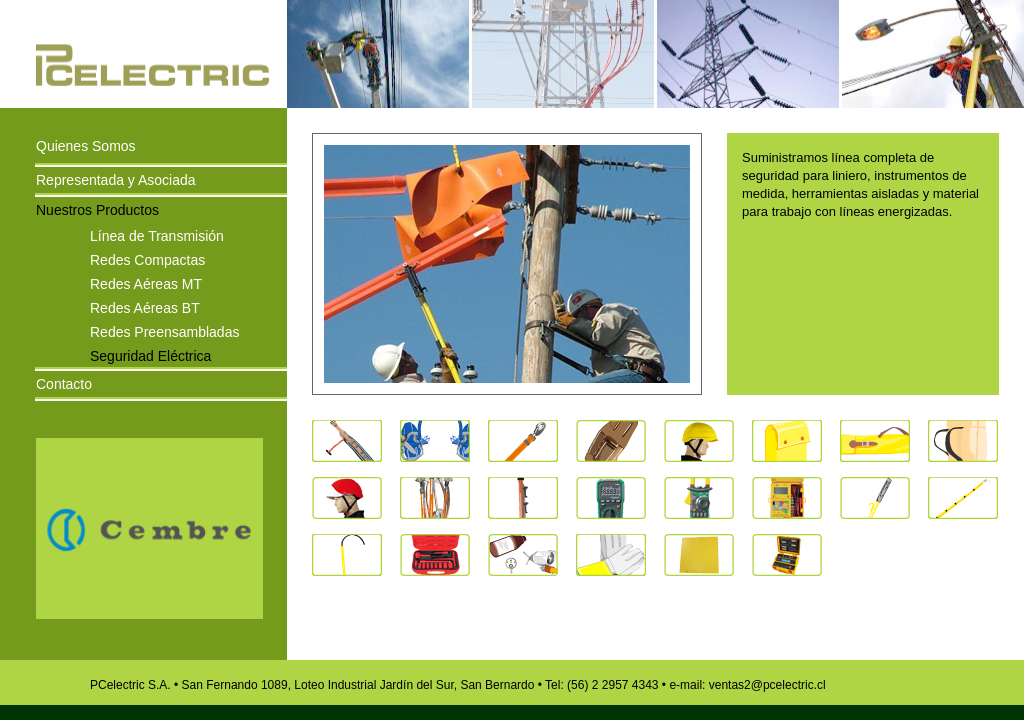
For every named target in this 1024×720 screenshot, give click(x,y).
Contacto (64, 384)
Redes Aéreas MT (146, 283)
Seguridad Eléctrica (150, 355)
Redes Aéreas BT (145, 307)
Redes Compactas (147, 259)
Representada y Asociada (116, 180)
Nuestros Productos (97, 210)
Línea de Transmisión (157, 235)
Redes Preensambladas (164, 331)
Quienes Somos (86, 146)
